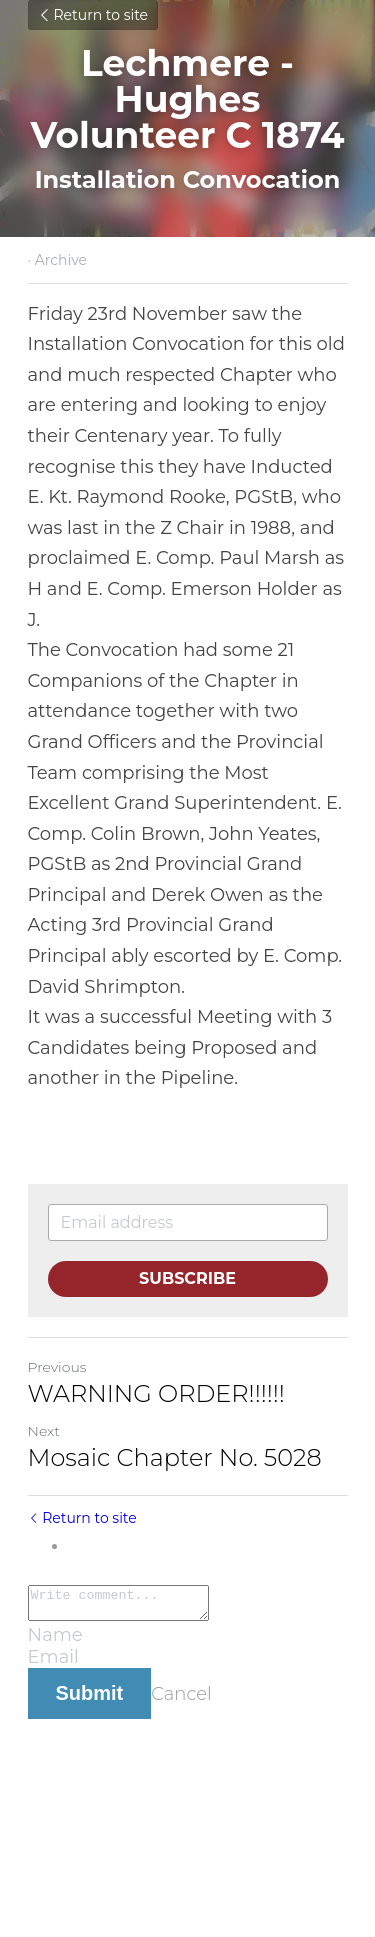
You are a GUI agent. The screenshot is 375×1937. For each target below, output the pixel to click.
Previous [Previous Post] (57, 1367)
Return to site (93, 15)
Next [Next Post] (44, 1431)
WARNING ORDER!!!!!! (156, 1393)
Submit (90, 1699)
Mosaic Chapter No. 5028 (175, 1457)
